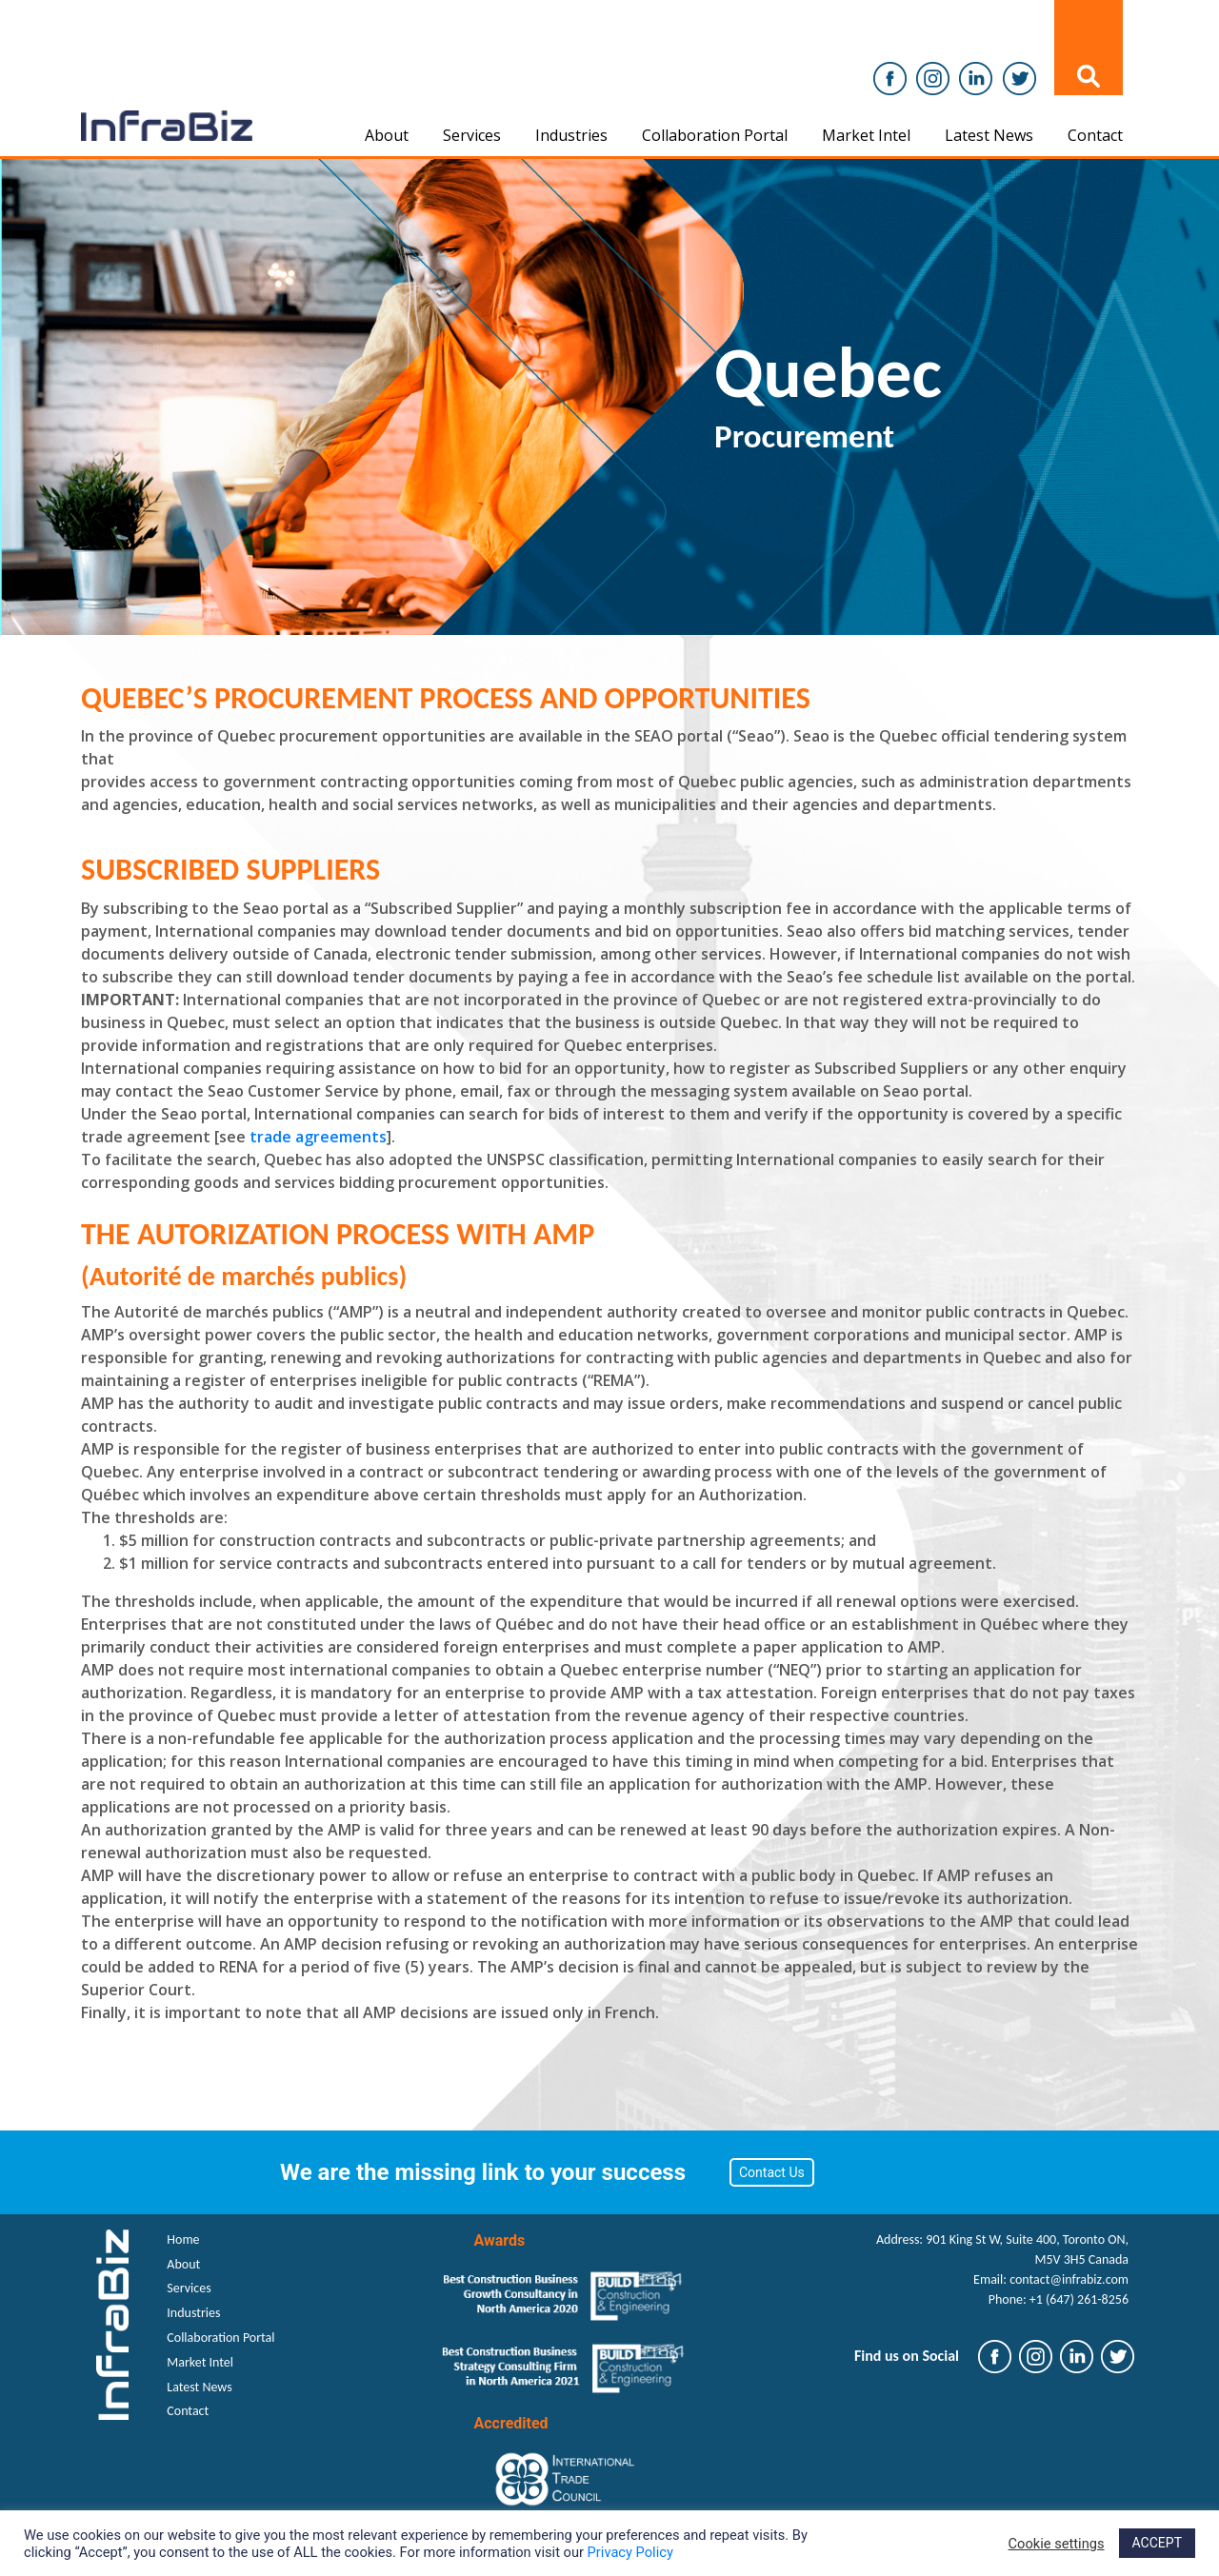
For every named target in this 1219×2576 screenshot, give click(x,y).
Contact (1095, 135)
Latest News (989, 135)
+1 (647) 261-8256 (1079, 2299)
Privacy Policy (630, 2552)
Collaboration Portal (715, 135)
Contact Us (772, 2172)
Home (183, 2239)
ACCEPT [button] (1157, 2542)
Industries (571, 135)
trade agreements (318, 1136)
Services (472, 135)
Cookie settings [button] (1057, 2543)
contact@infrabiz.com (1069, 2279)
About (387, 135)
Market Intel (866, 135)
